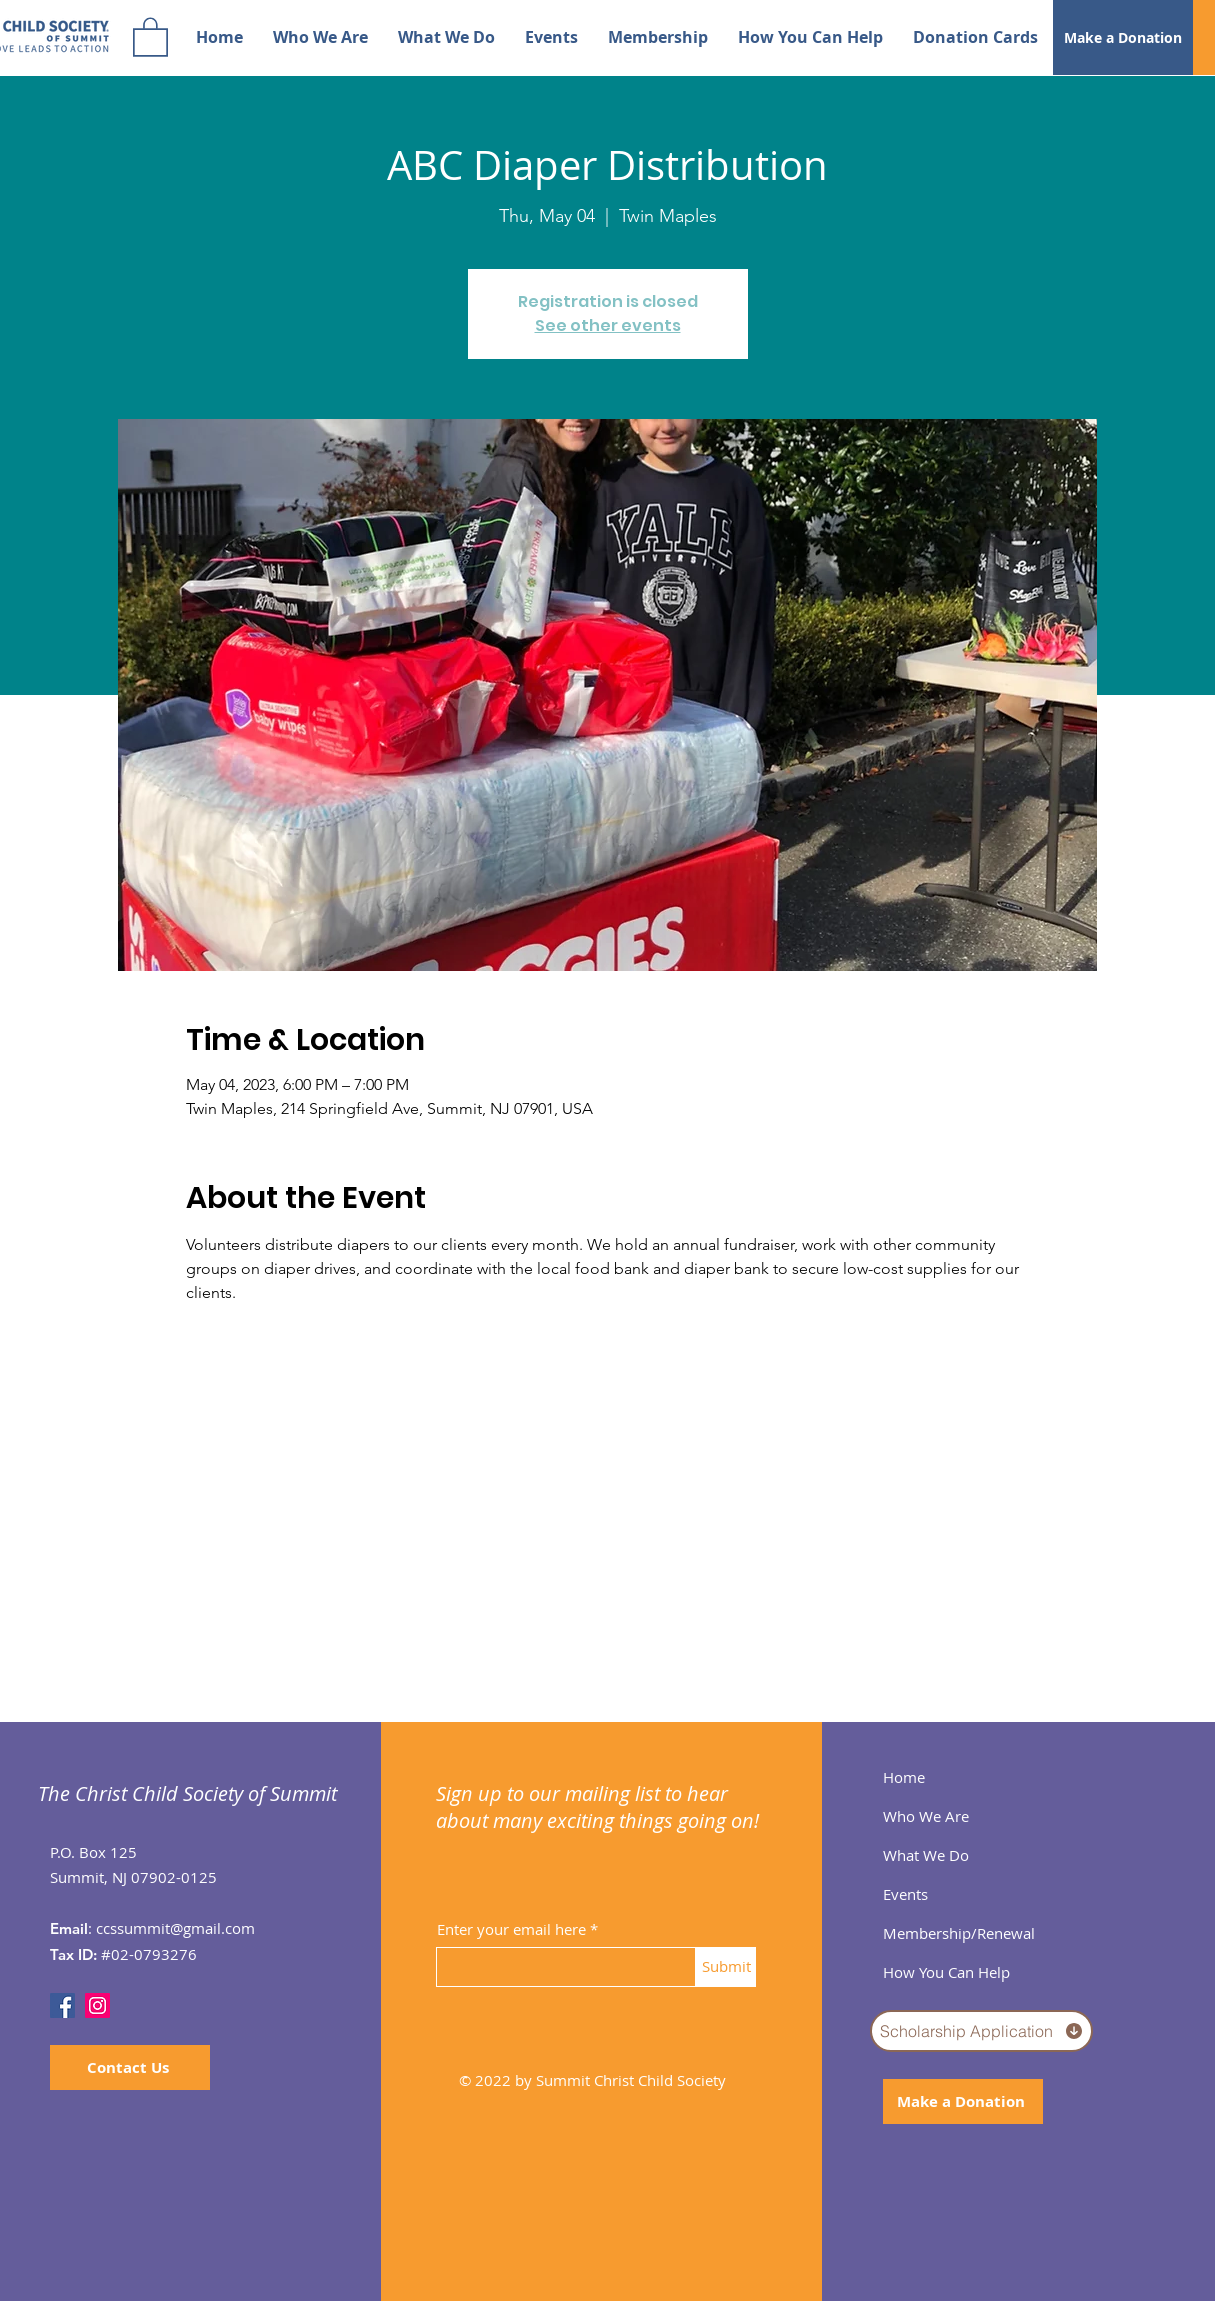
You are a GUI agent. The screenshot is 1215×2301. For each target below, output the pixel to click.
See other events (608, 325)
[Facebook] (62, 2005)
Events (905, 1894)
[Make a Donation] (1123, 37)
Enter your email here (511, 1929)
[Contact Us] (130, 2067)
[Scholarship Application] (981, 2031)
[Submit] (726, 1967)
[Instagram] (97, 2005)
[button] (150, 36)
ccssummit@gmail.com (175, 1928)
